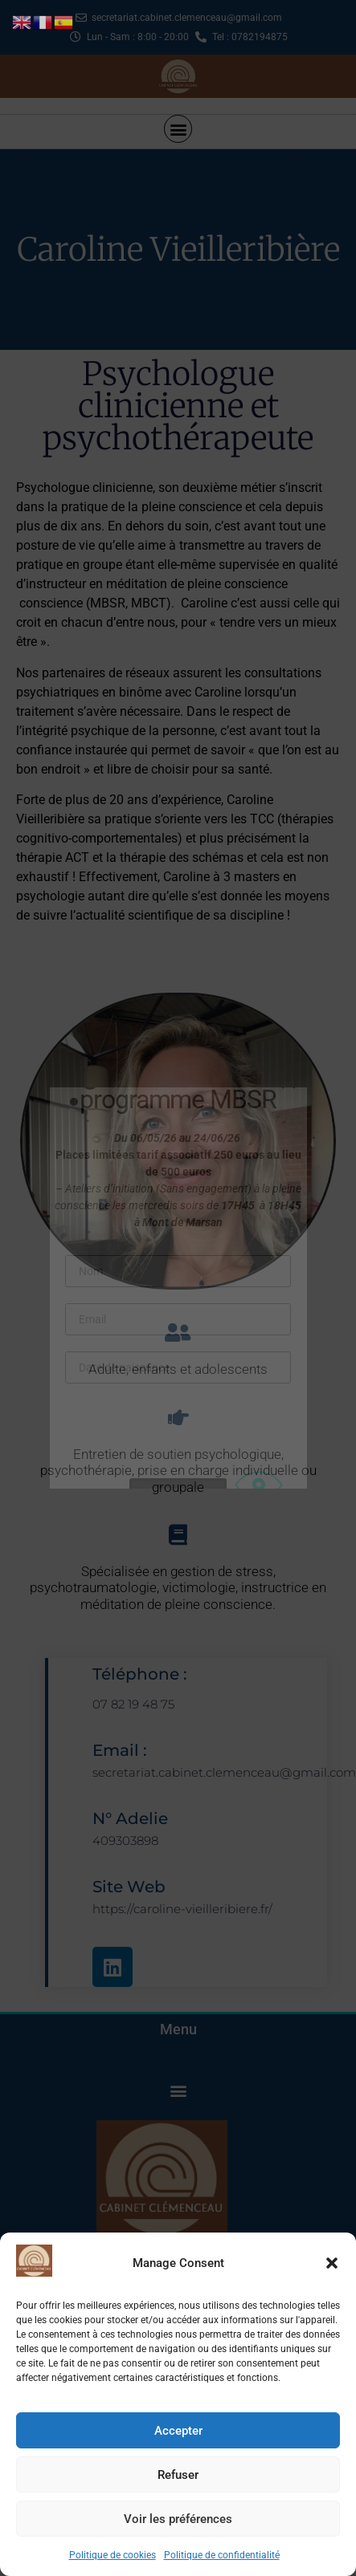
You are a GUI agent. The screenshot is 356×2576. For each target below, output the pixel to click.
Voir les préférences (178, 2519)
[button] (332, 2263)
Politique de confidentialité (222, 2555)
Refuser (178, 2475)
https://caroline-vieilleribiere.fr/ (182, 1908)
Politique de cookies (112, 2555)
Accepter (178, 2431)
